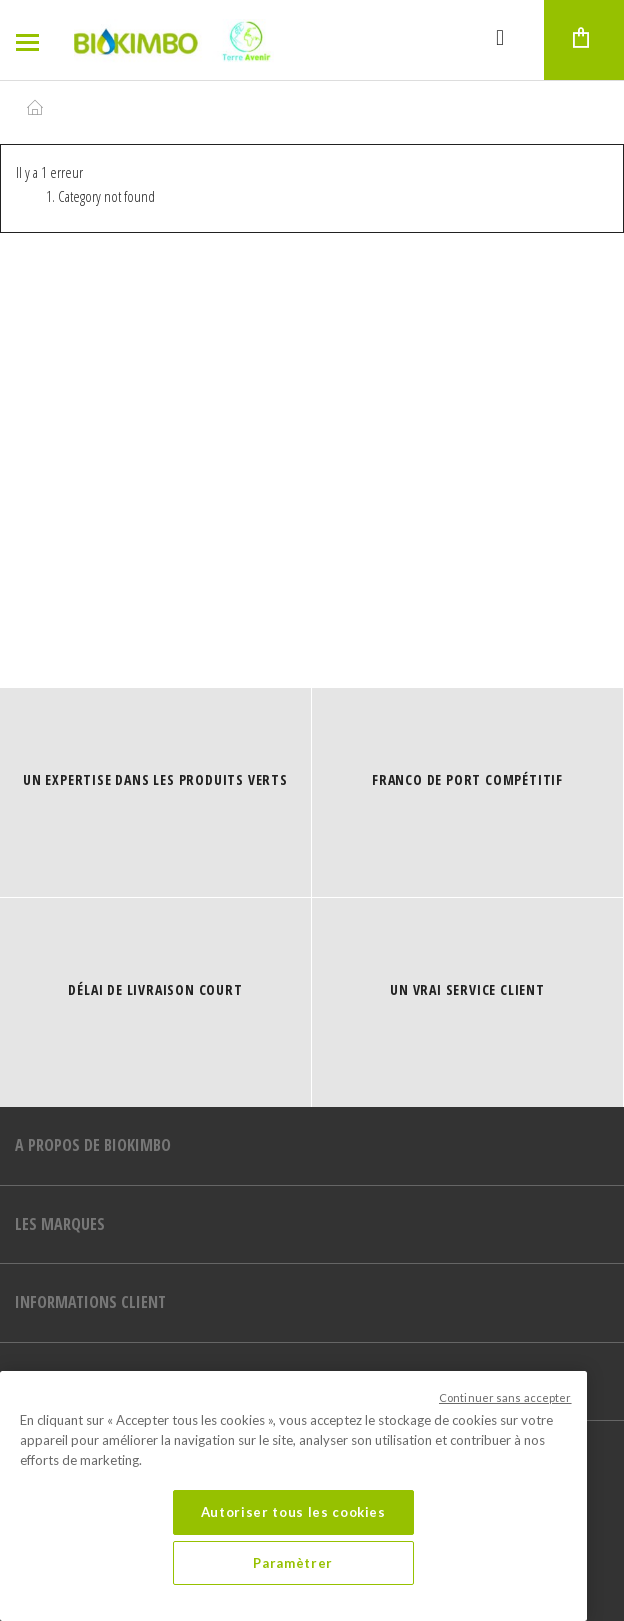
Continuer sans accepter (505, 1397)
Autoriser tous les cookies (293, 1512)
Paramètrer (293, 1563)
